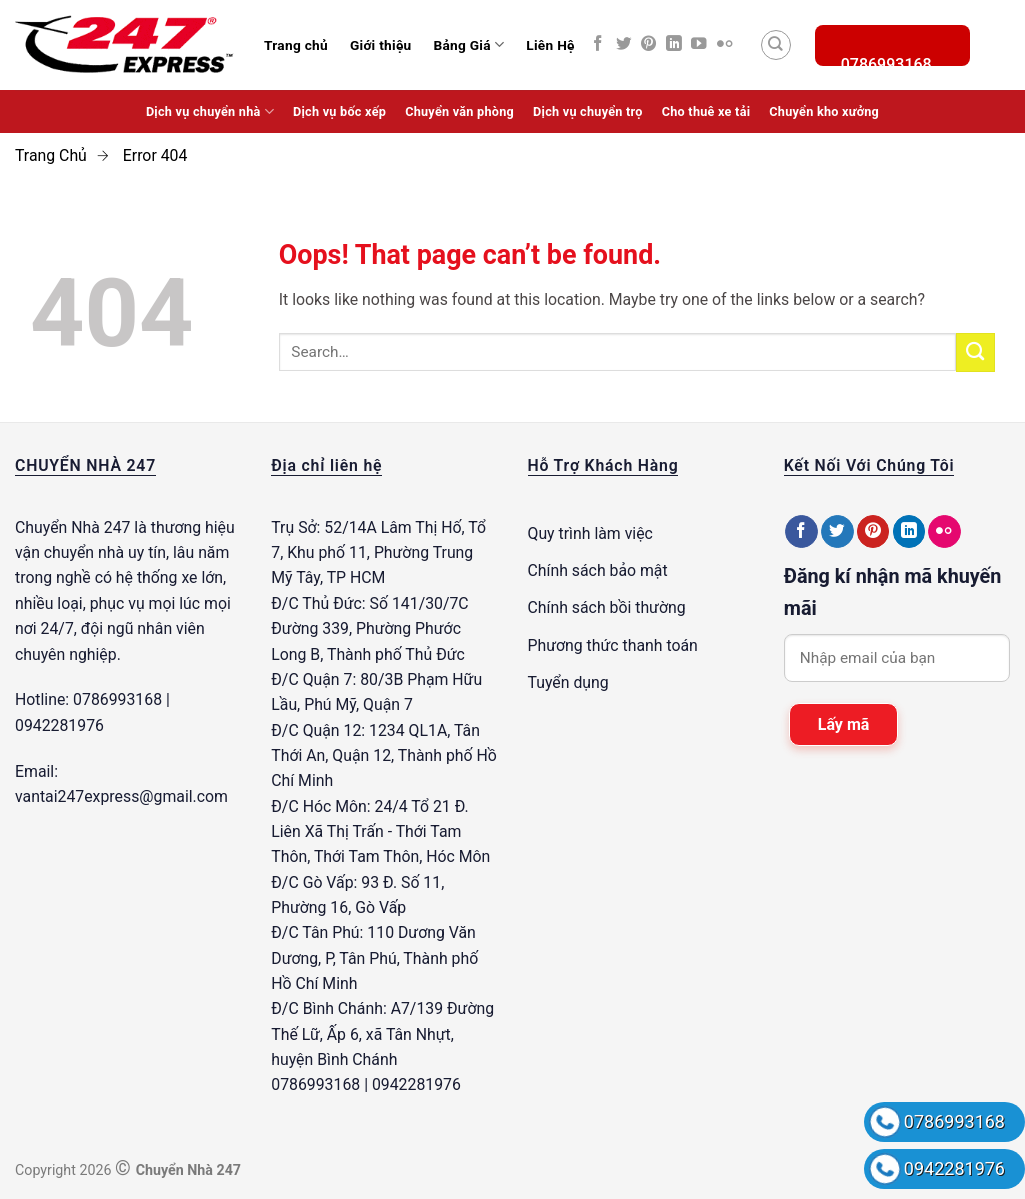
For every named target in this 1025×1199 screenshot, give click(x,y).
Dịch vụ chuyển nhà (210, 111)
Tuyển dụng (568, 682)
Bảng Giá (468, 44)
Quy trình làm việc (590, 533)
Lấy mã (844, 724)
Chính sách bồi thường (607, 607)
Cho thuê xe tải (706, 111)
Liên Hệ (550, 45)
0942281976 (954, 1168)
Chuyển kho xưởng (824, 111)
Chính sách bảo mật (598, 570)
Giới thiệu (381, 45)
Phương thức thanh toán (613, 645)
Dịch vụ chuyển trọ (588, 111)
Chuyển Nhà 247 (72, 527)
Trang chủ (296, 45)
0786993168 (954, 1121)
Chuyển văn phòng (459, 111)
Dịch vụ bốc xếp (339, 111)
